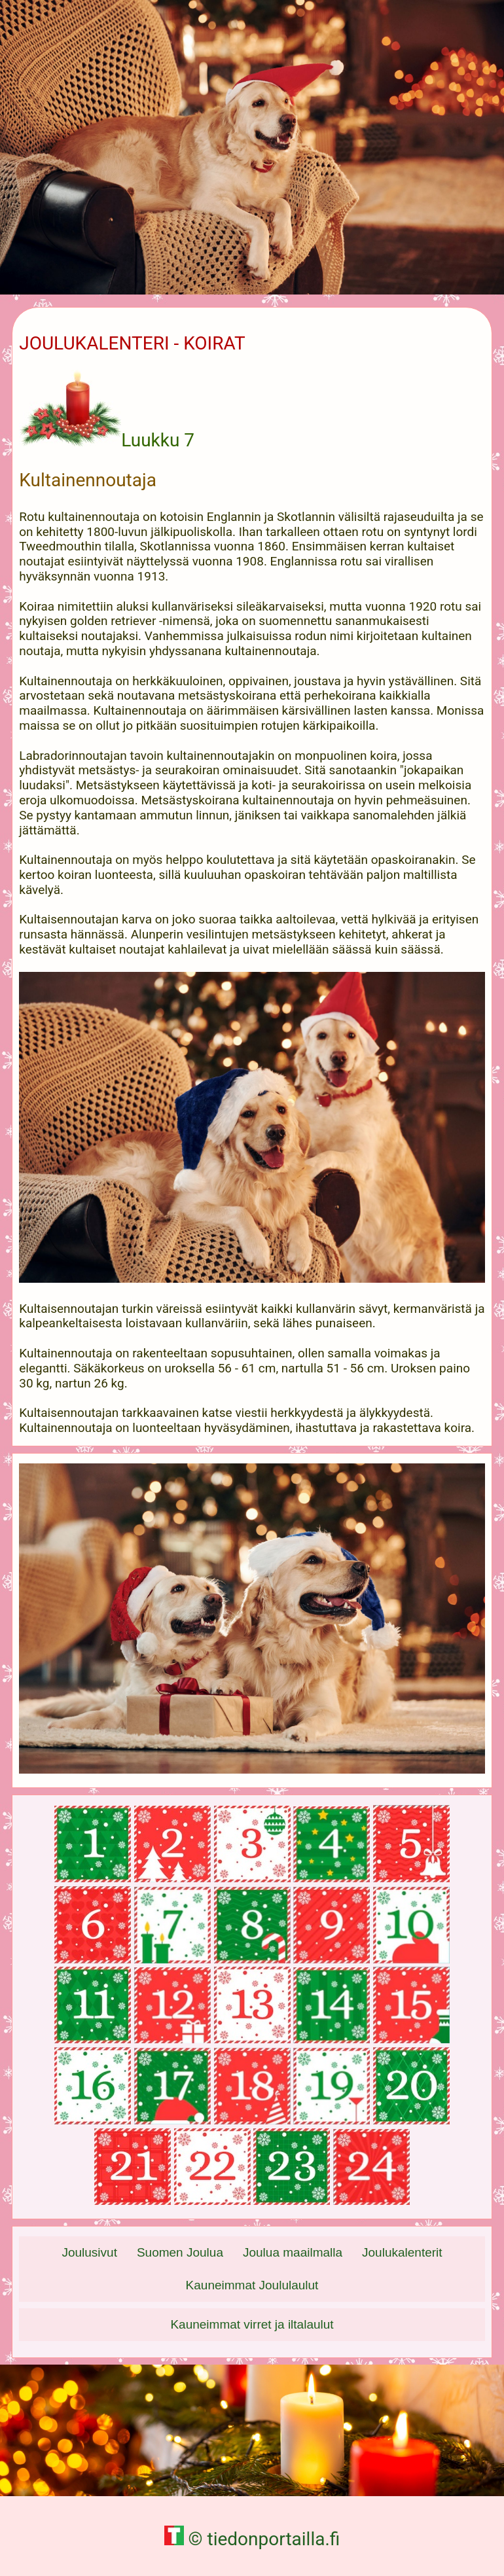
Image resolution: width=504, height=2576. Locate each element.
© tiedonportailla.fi (252, 2539)
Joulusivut (89, 2252)
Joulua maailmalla (292, 2252)
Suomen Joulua (180, 2252)
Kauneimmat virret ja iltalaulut (251, 2324)
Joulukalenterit (402, 2252)
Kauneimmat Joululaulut (252, 2285)
